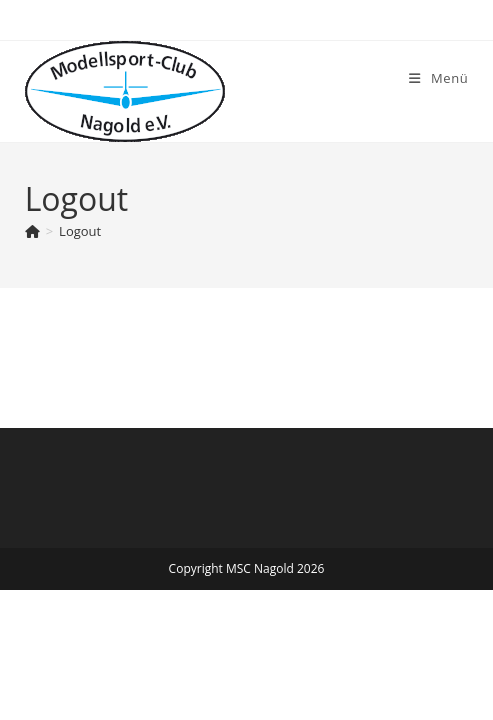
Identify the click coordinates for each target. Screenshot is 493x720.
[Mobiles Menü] (438, 78)
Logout (80, 231)
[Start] (32, 231)
